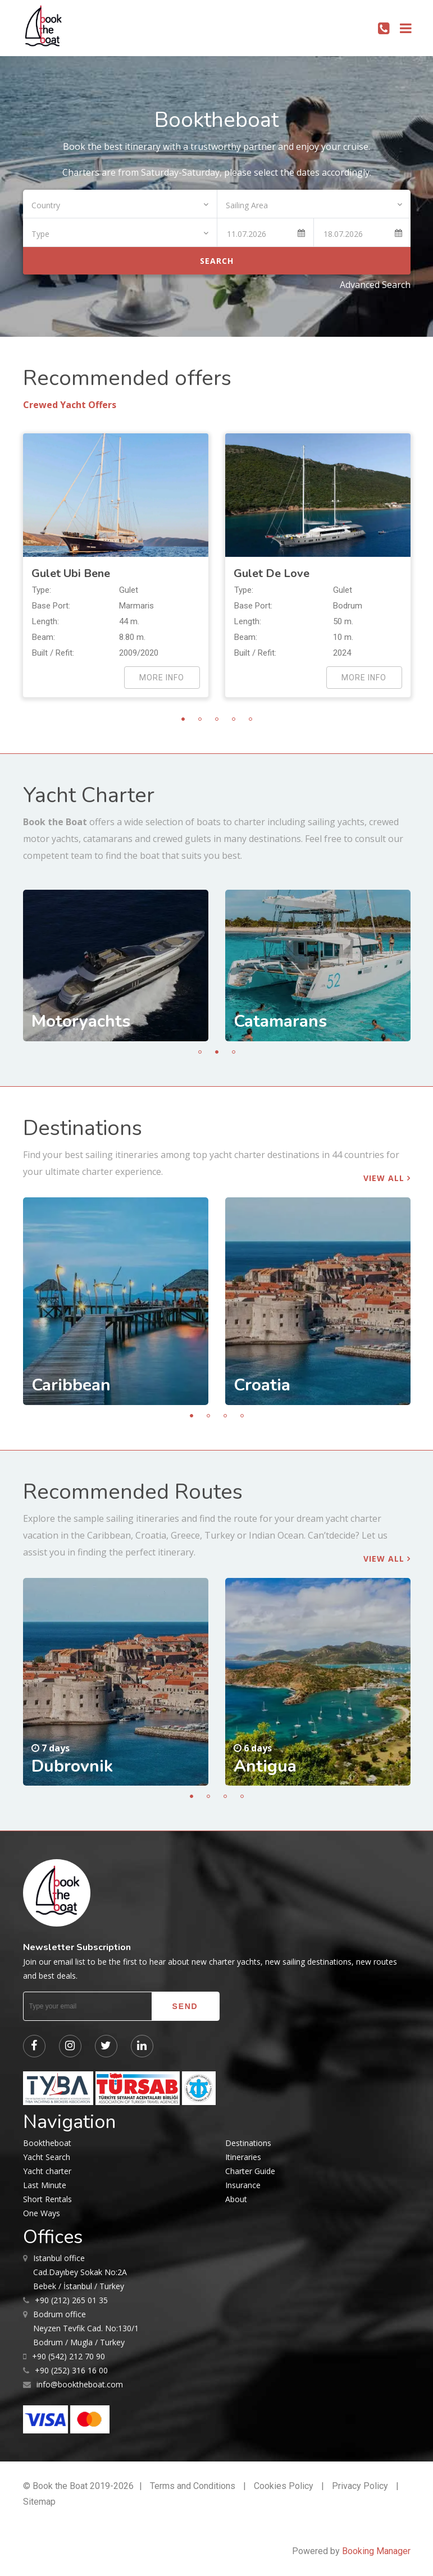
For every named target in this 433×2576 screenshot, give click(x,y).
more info (161, 677)
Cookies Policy (283, 2486)
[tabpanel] (116, 565)
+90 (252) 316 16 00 (71, 2370)
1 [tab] (183, 719)
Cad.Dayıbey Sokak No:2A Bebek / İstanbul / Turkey (80, 2271)
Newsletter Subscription (77, 1947)
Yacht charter (47, 2171)
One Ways (41, 2213)
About (236, 2199)
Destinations (248, 2143)
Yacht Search (46, 2157)
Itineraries (243, 2157)
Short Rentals (47, 2199)
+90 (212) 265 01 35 (71, 2300)
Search (217, 260)
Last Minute (44, 2185)
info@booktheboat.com (80, 2384)
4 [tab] (233, 719)
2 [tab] (200, 719)
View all (387, 1178)
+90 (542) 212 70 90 (68, 2356)
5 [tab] (250, 719)
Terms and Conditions (192, 2486)
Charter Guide (250, 2171)
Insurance (243, 2185)
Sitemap (39, 2501)
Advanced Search (375, 284)
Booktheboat (47, 2143)
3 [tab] (216, 719)
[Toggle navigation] (406, 28)
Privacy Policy (360, 2486)
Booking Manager (376, 2551)
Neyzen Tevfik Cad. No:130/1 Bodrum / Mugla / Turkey (86, 2327)
